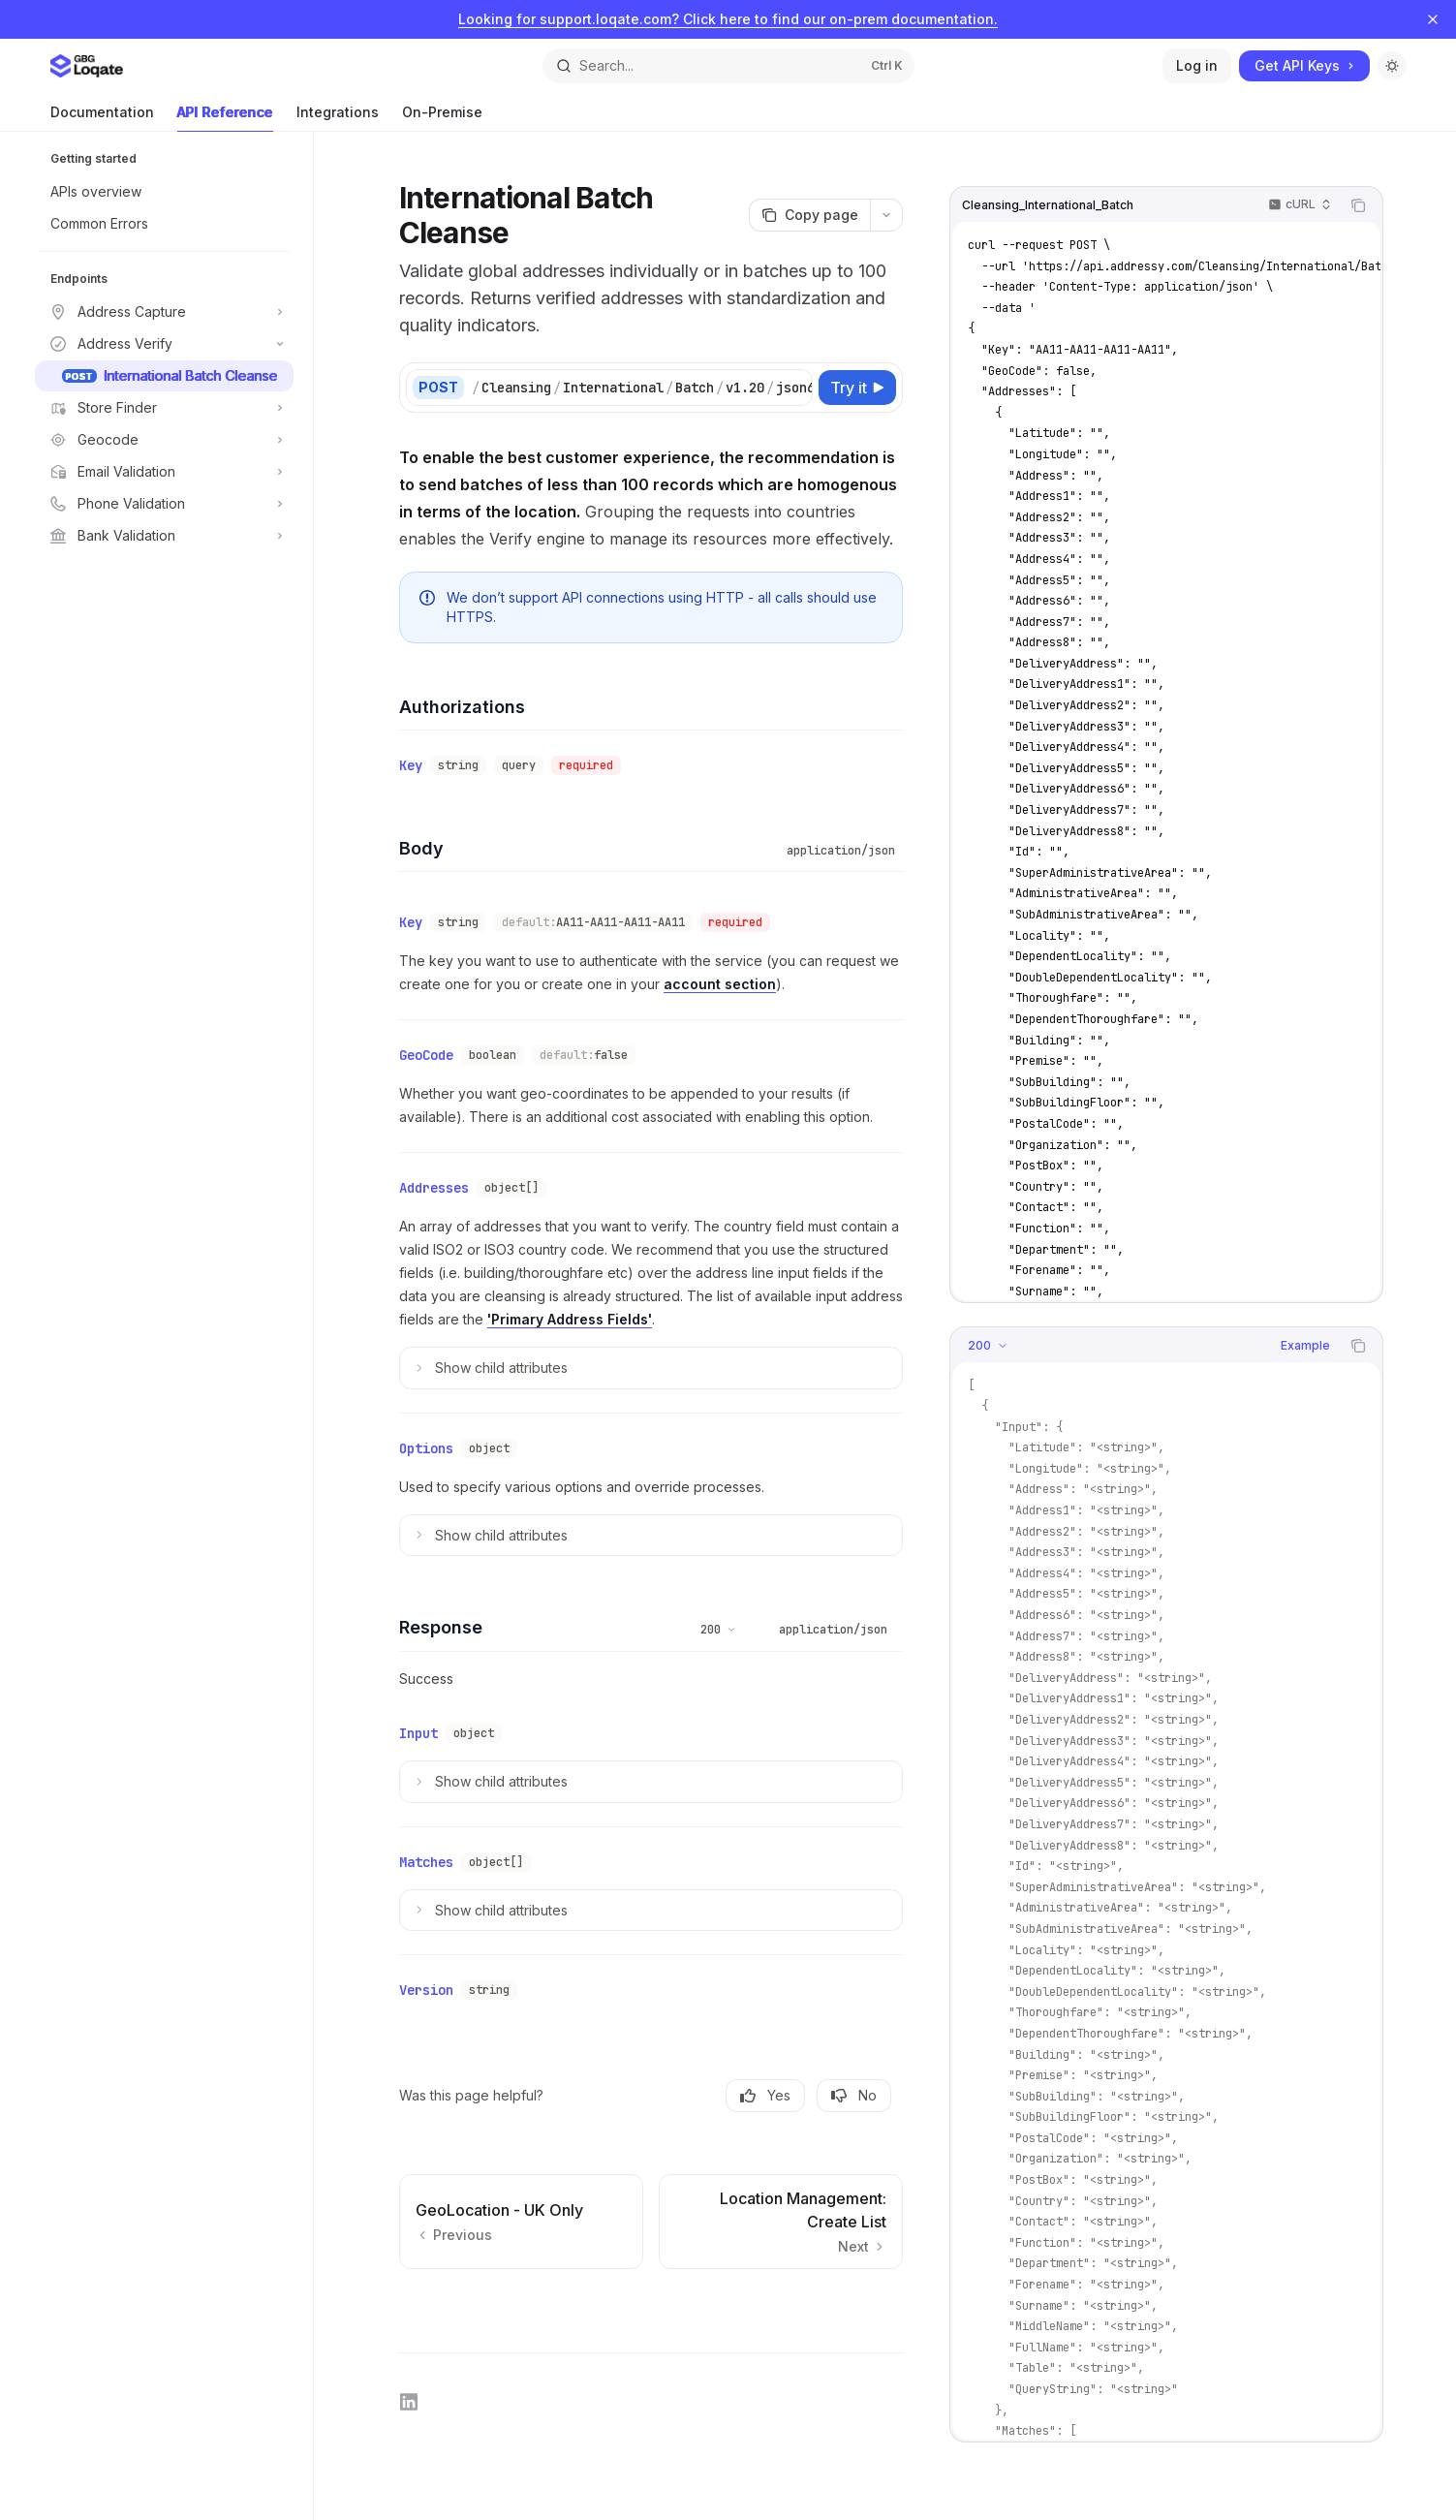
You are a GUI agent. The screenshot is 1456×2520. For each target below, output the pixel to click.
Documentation (102, 118)
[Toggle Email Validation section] (164, 471)
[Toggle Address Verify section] (164, 343)
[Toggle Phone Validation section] (164, 503)
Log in (1197, 65)
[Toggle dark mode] (1392, 65)
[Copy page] (809, 215)
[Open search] (728, 65)
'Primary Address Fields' (569, 1319)
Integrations (337, 118)
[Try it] (857, 387)
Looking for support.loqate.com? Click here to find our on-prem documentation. (728, 19)
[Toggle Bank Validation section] (164, 535)
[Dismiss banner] (1433, 19)
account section (720, 984)
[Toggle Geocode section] (164, 439)
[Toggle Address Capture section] (164, 311)
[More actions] (886, 215)
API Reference (225, 118)
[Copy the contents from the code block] (1358, 205)
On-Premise (442, 118)
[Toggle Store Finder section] (164, 407)
